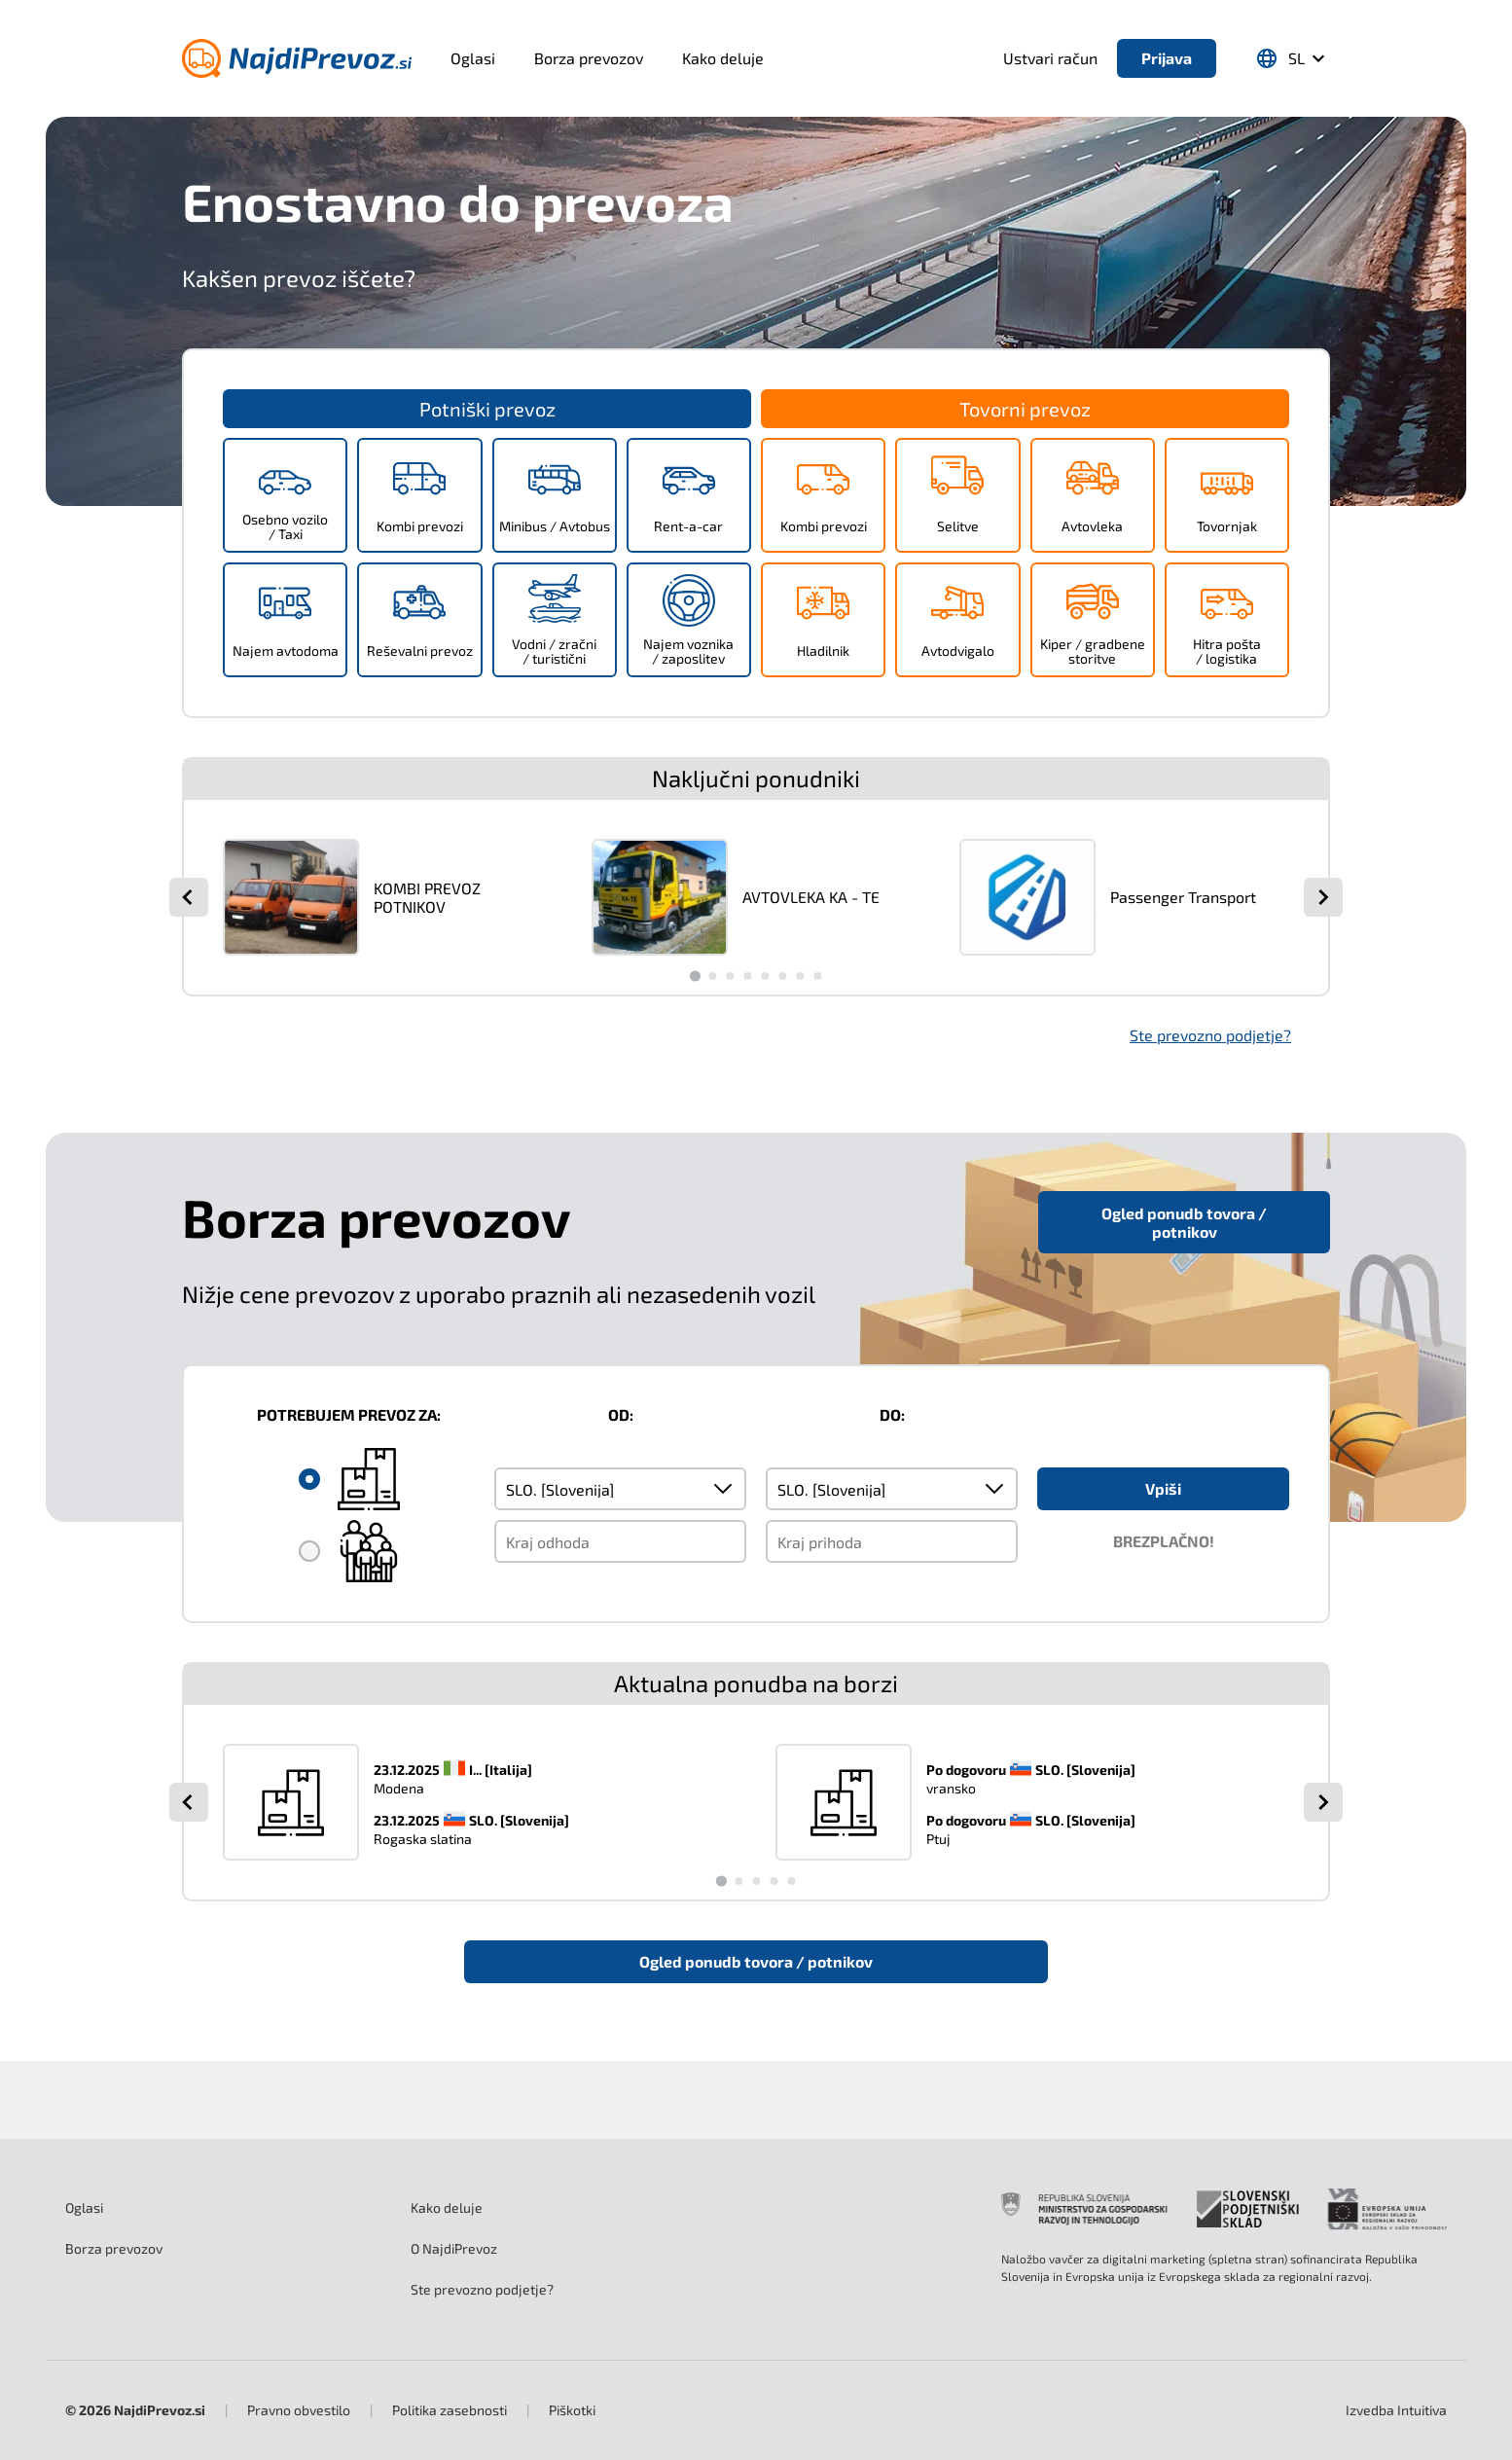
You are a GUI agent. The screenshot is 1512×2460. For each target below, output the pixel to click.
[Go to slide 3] (730, 976)
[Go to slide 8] (817, 976)
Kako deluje (723, 58)
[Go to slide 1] (694, 975)
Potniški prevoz (487, 408)
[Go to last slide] (188, 897)
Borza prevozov (588, 58)
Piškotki (572, 2410)
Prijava (1166, 58)
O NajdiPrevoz (454, 2248)
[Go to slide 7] (800, 976)
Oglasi (472, 58)
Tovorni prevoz (1025, 408)
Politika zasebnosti (449, 2410)
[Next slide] (1323, 897)
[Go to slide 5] (765, 976)
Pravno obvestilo (298, 2410)
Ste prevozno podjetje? (1210, 1035)
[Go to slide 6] (782, 976)
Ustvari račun (1050, 58)
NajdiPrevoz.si (159, 2410)
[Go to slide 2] (712, 976)
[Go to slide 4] (747, 976)
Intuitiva (1396, 2410)
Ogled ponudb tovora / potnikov (1184, 1222)
